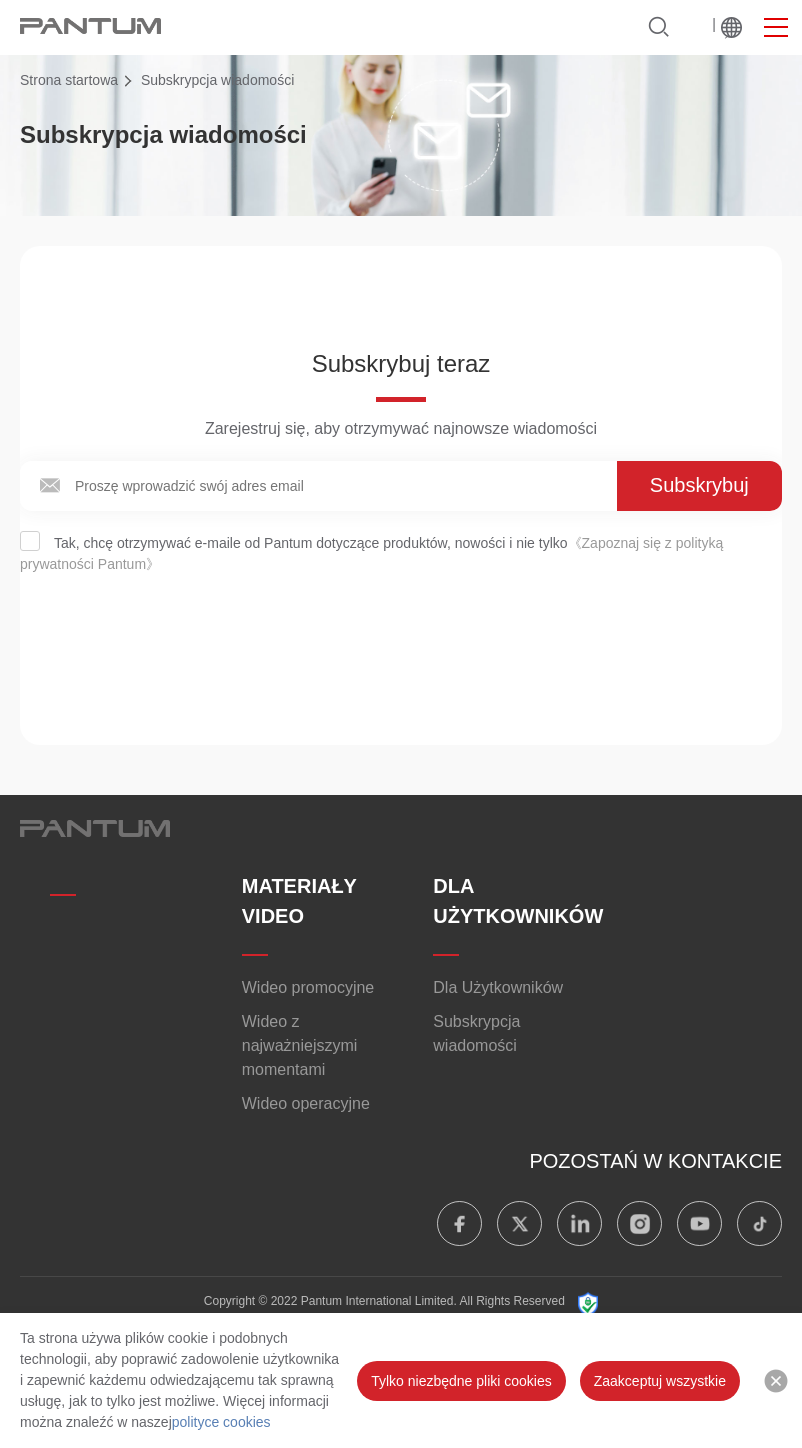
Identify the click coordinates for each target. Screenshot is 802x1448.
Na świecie (731, 28)
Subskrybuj (699, 485)
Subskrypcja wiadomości (476, 1033)
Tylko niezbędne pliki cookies (461, 1381)
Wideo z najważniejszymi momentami (300, 1045)
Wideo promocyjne (308, 987)
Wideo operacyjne (306, 1103)
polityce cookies (221, 1422)
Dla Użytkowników (498, 987)
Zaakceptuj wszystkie (660, 1381)
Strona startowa (69, 80)
